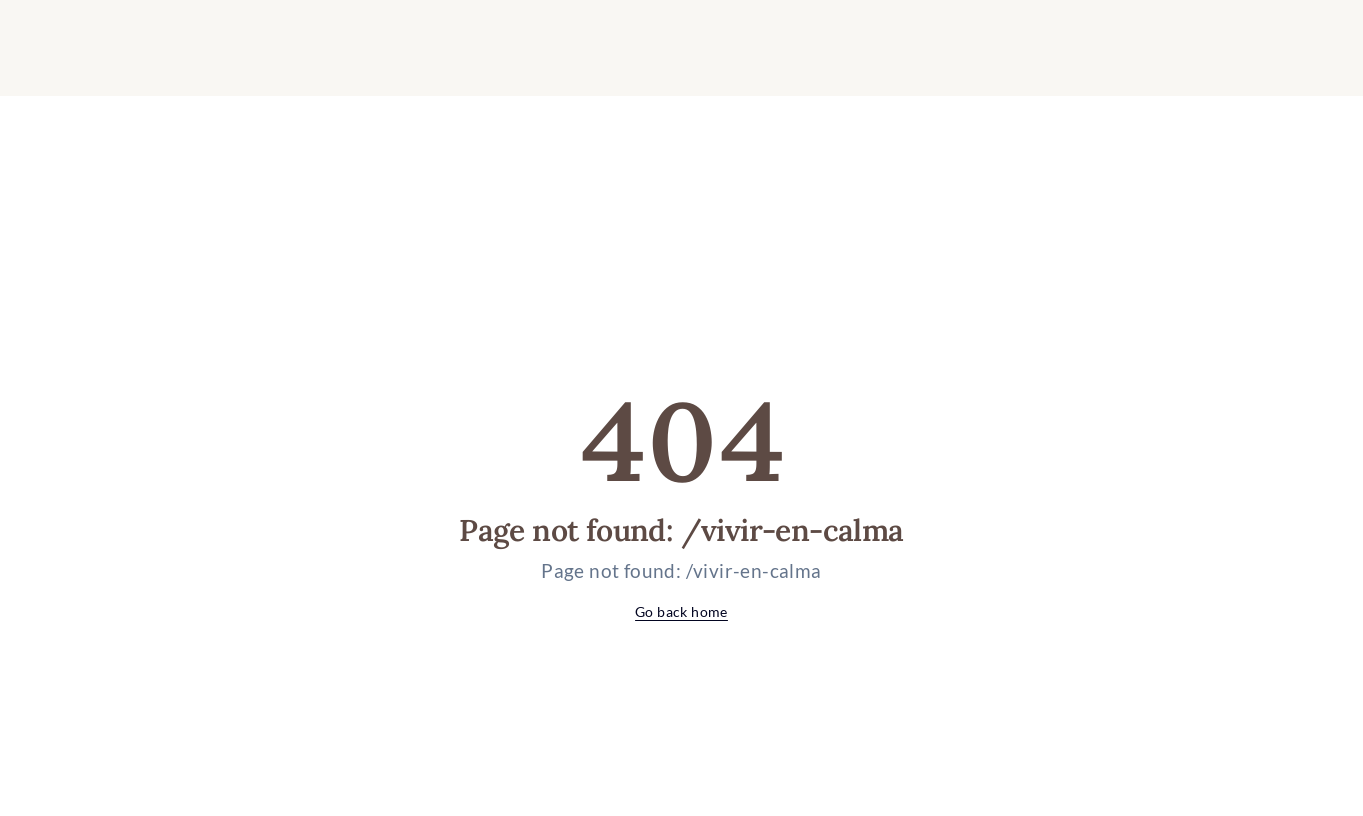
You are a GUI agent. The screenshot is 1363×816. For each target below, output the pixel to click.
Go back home (681, 611)
